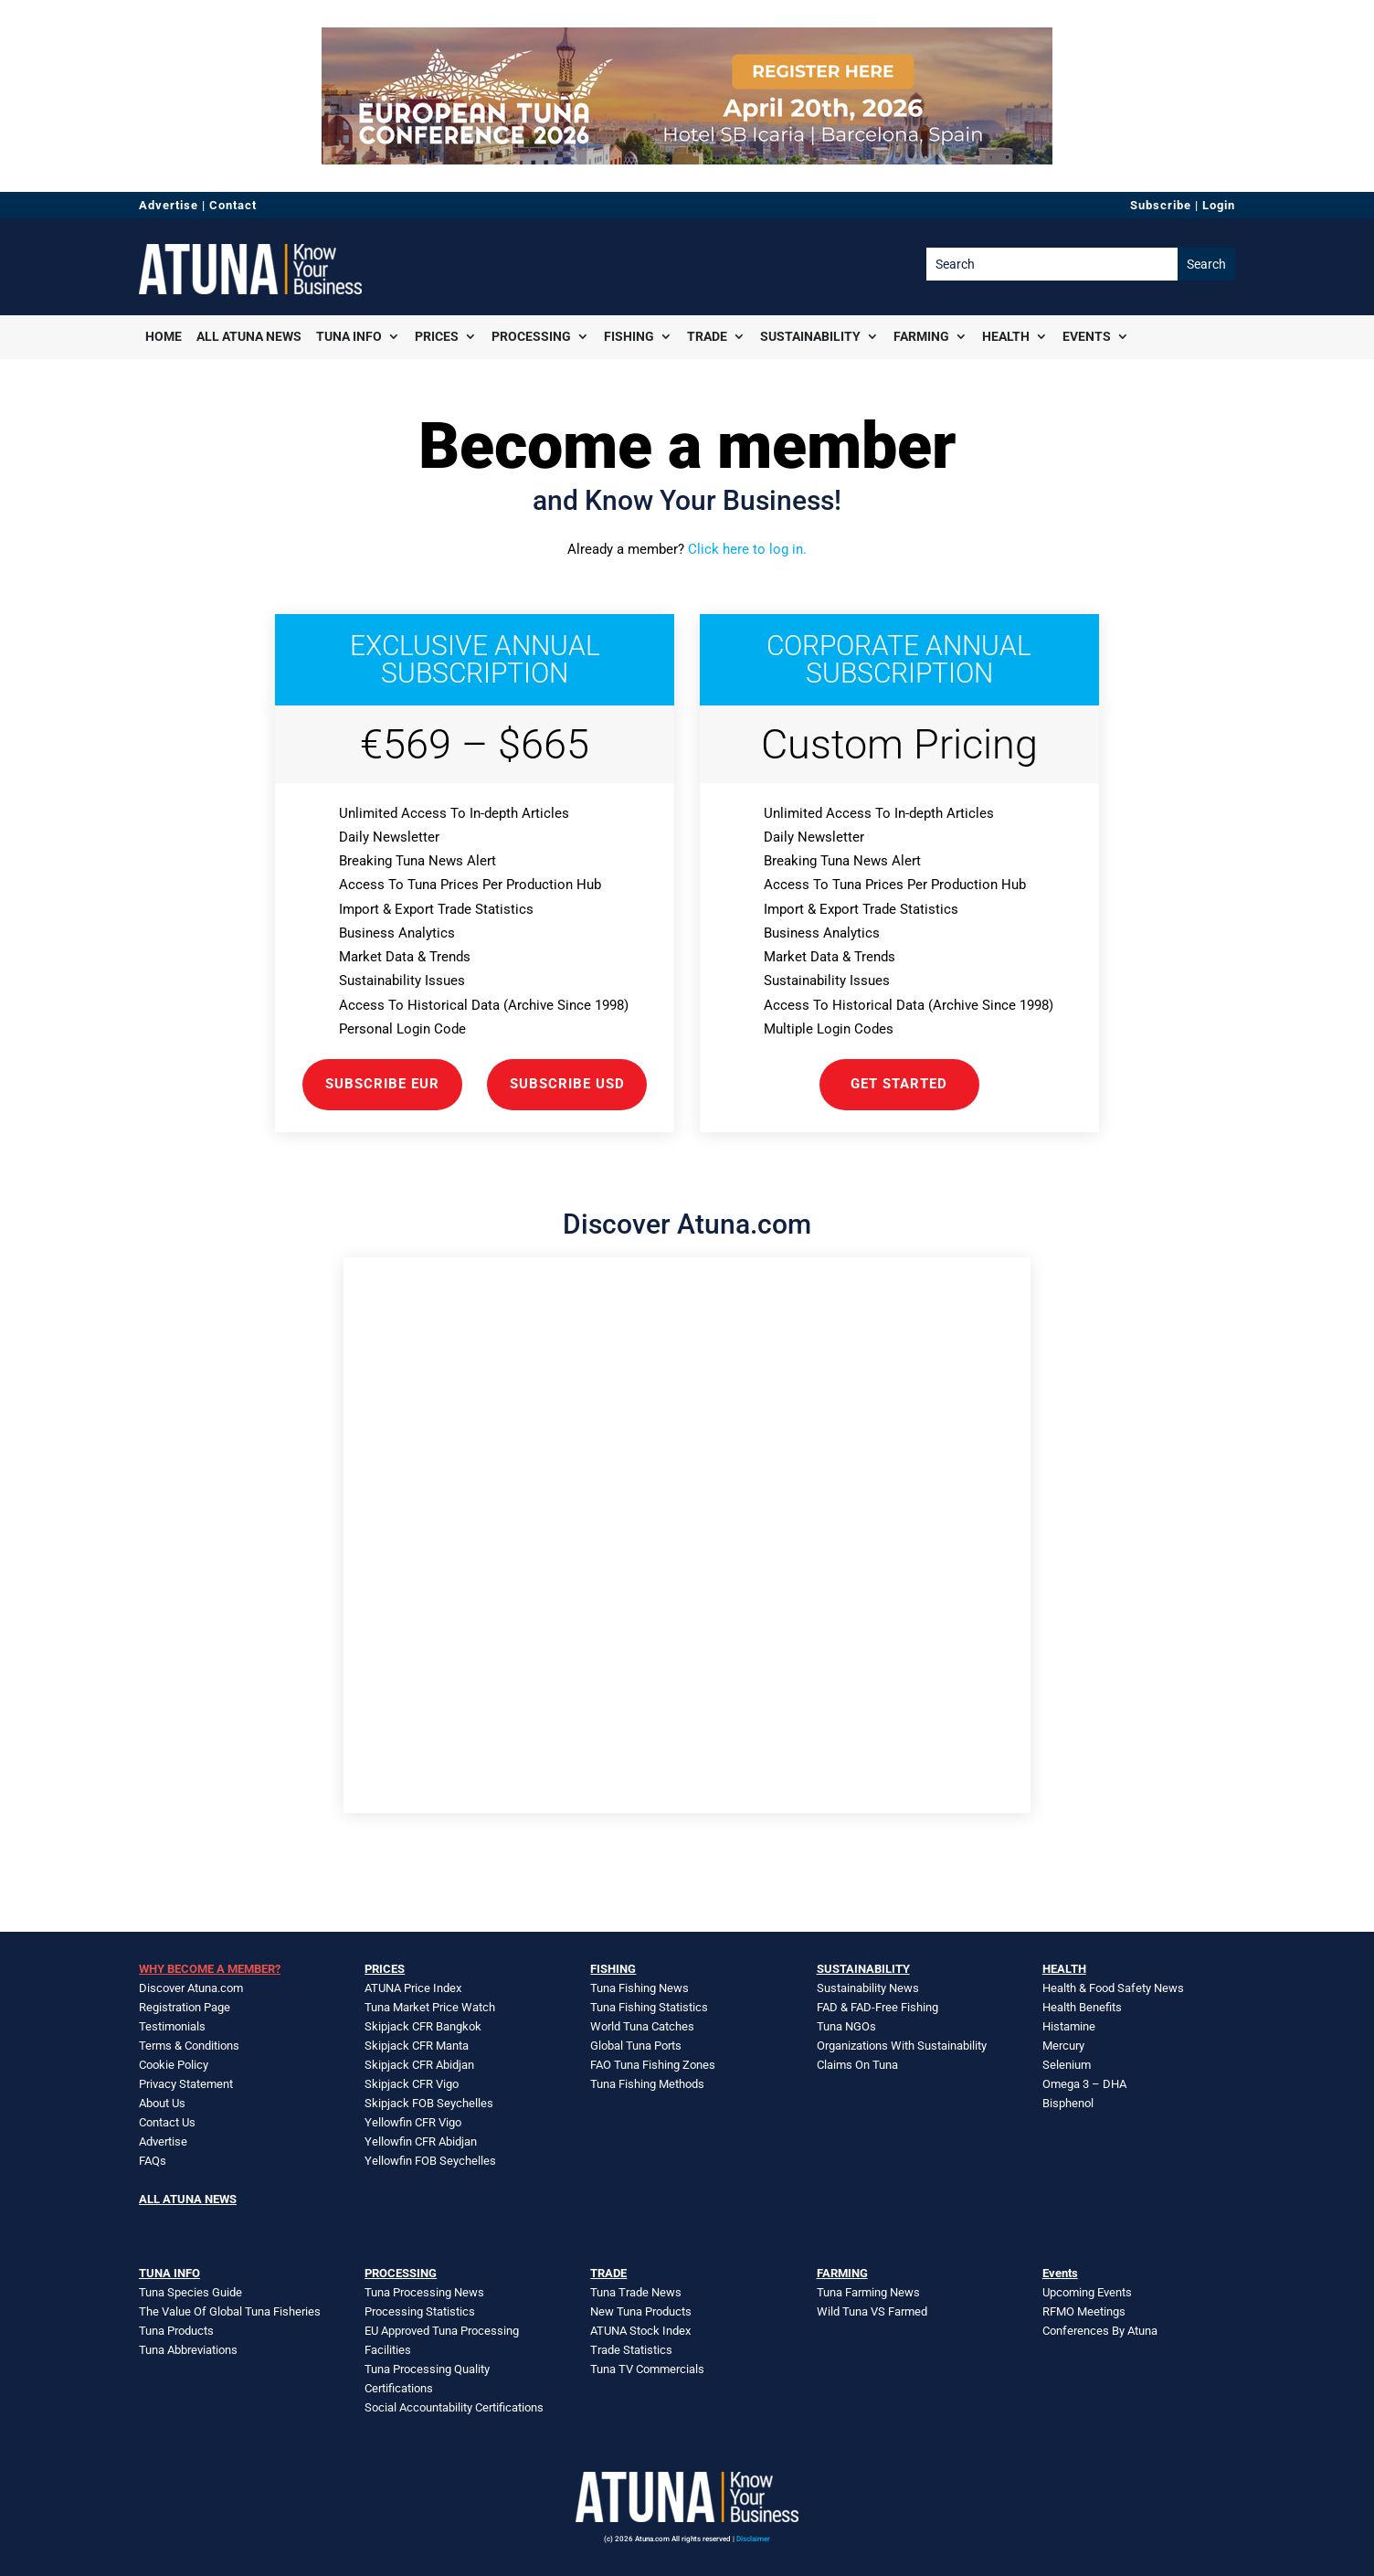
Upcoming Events (1087, 2292)
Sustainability (810, 336)
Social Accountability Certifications (454, 2407)
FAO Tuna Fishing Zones (652, 2065)
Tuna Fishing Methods (647, 2084)
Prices (437, 336)
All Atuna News (248, 336)
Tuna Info (349, 336)
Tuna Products (176, 2330)
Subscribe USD (567, 1084)
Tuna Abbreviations (188, 2350)
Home (163, 336)
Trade (707, 336)
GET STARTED (899, 1084)
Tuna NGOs (846, 2026)
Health (1006, 336)
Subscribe (1160, 205)
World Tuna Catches (642, 2026)
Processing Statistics (420, 2311)
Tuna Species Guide (190, 2292)
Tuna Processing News (424, 2292)
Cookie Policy (173, 2065)
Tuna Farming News (868, 2292)
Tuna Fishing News (639, 1988)
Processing (531, 336)
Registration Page (184, 2007)
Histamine (1068, 2026)
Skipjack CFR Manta (417, 2045)
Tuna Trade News (636, 2292)
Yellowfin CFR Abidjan (421, 2141)
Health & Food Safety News (1113, 1988)
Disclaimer (753, 2539)
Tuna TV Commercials (647, 2369)
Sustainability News (868, 1988)
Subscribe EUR (382, 1084)
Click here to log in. (747, 549)
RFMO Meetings (1084, 2311)
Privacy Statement (186, 2084)
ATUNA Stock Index (640, 2330)
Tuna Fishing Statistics (649, 2007)
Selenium (1066, 2065)
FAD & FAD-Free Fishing (877, 2007)
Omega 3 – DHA (1084, 2084)
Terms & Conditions (189, 2045)
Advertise (168, 205)
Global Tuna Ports (636, 2045)
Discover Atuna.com (191, 1988)
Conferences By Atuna (1099, 2330)
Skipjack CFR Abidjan (419, 2065)
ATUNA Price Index (413, 1988)
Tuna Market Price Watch (430, 2007)
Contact (233, 205)
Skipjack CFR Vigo (412, 2084)
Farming (921, 336)
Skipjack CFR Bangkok (423, 2026)
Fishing (629, 336)
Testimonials (172, 2026)
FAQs (152, 2161)
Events (1086, 336)
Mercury (1063, 2045)
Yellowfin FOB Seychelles (430, 2161)
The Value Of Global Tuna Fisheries (230, 2311)
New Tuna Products (641, 2311)
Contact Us (167, 2122)
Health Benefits (1082, 2007)
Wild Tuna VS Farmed (872, 2311)
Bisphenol (1068, 2103)
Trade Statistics (631, 2350)
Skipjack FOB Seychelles (429, 2103)
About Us (162, 2103)
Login (1218, 205)
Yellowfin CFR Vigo (413, 2122)
